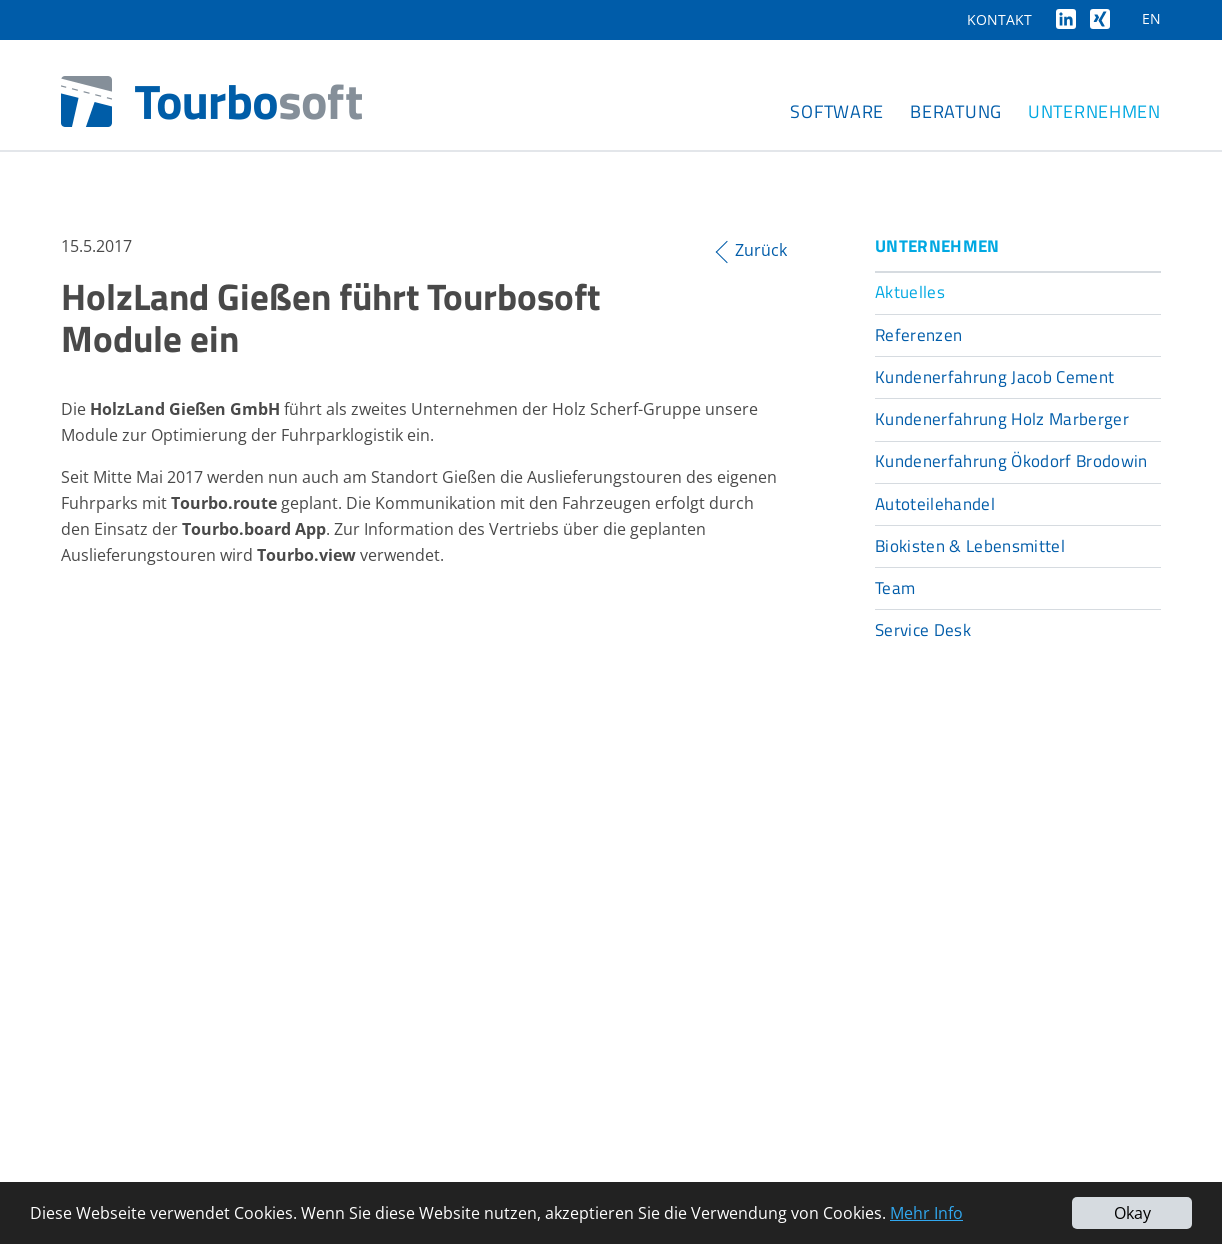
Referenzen (918, 335)
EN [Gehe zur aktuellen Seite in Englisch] (1151, 18)
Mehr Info (926, 1213)
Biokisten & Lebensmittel (970, 546)
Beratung (956, 111)
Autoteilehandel (935, 504)
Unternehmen (1094, 111)
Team (895, 588)
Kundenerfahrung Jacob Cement (995, 377)
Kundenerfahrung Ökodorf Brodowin (1011, 461)
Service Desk (923, 630)
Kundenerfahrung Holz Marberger (1002, 419)
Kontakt (999, 19)
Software (837, 111)
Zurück (761, 250)
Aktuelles (910, 292)
